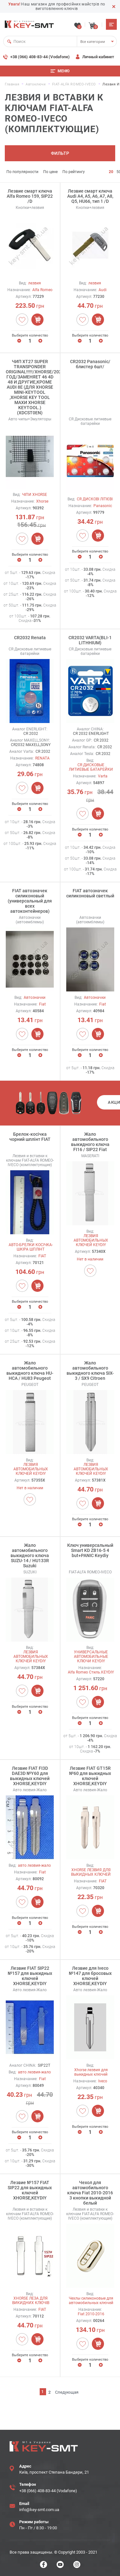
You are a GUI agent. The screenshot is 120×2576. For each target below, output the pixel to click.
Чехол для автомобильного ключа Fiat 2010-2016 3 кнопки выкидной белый (90, 2193)
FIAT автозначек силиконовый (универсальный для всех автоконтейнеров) (30, 901)
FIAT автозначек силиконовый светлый (90, 893)
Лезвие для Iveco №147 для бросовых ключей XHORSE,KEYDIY (90, 1976)
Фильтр (60, 153)
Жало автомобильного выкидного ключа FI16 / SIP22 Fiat (90, 1142)
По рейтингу (73, 172)
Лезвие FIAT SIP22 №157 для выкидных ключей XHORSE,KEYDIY (30, 1976)
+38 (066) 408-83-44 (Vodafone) (40, 56)
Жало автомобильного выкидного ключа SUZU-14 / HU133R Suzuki (30, 1555)
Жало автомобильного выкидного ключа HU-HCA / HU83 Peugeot (29, 1370)
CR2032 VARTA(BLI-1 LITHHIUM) (90, 640)
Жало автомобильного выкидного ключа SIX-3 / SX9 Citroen (90, 1370)
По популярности (22, 172)
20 (111, 172)
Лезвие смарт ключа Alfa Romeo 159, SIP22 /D (30, 196)
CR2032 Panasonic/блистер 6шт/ (90, 364)
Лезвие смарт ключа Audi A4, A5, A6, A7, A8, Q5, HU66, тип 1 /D (90, 196)
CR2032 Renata (30, 637)
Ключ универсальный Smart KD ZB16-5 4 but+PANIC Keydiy (90, 1550)
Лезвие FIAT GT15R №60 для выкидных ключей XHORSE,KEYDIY (90, 1776)
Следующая (66, 2392)
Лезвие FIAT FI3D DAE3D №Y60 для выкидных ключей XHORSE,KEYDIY (30, 1776)
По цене (50, 172)
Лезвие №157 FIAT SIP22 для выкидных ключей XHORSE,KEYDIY (30, 2190)
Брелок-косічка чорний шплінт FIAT (30, 1137)
